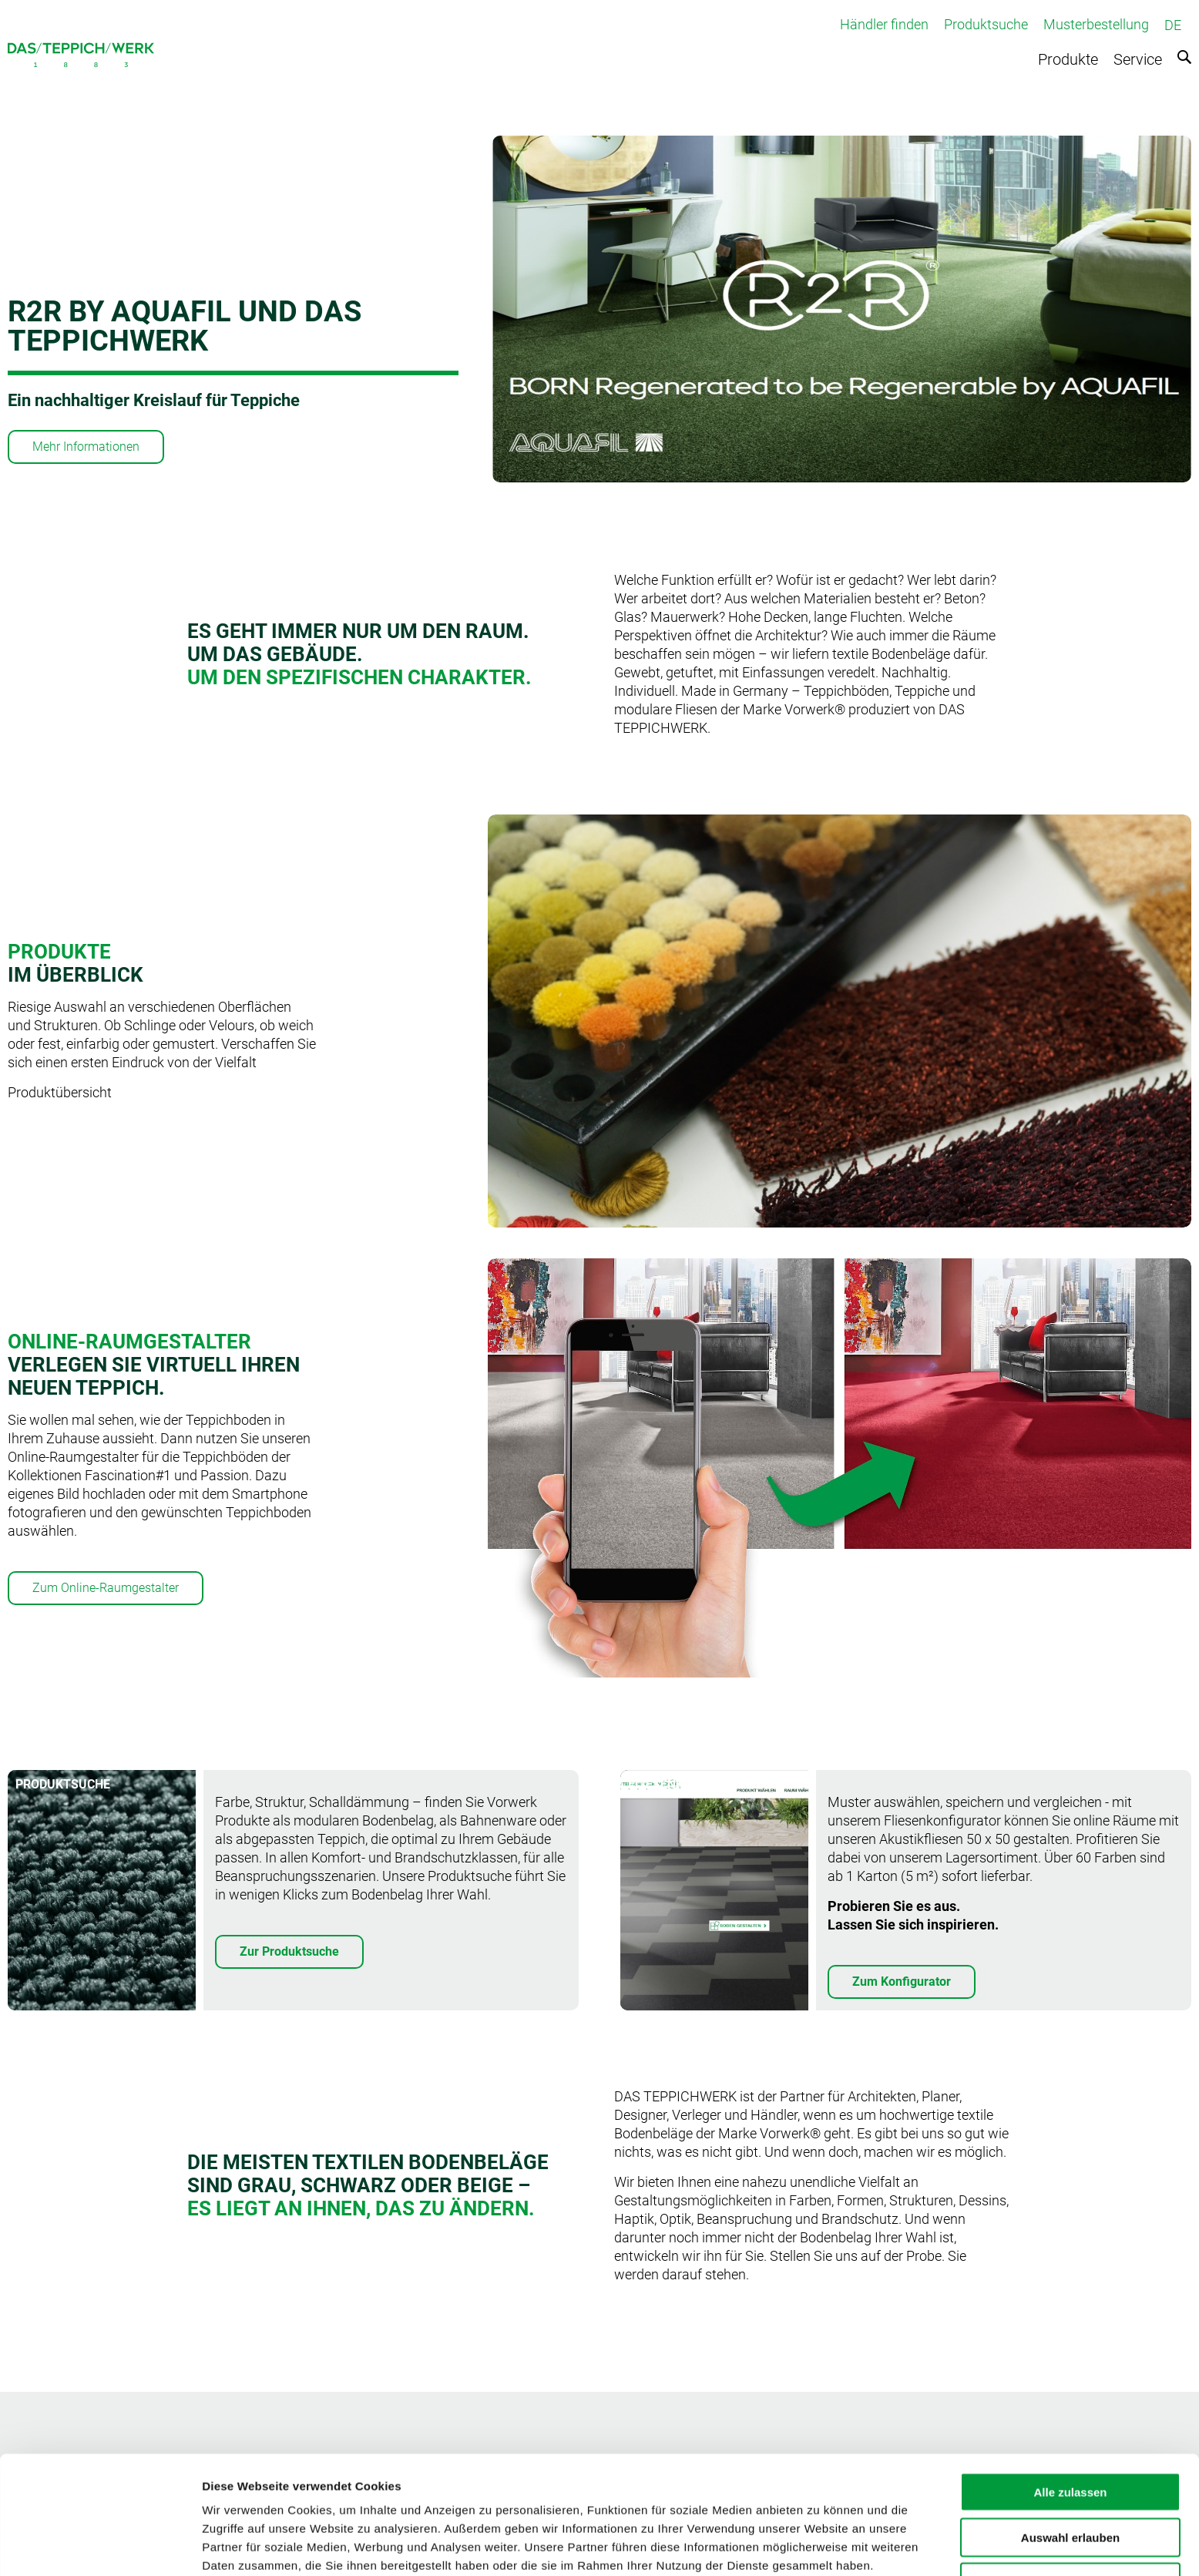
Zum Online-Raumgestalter (105, 1587)
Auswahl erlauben (1070, 2467)
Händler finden (884, 24)
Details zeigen (819, 2545)
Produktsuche (986, 24)
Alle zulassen (1070, 2422)
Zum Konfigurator (901, 1981)
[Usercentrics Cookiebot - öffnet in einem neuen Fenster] (99, 2546)
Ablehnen (1070, 2512)
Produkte (1068, 59)
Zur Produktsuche (289, 1951)
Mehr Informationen (85, 446)
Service (1137, 59)
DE (1172, 25)
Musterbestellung (1096, 24)
